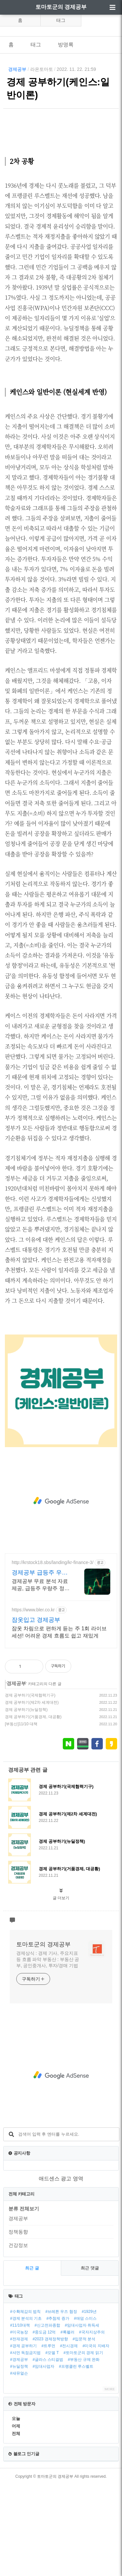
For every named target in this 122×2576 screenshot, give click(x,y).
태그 (60, 20)
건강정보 (18, 2336)
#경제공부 (19, 2451)
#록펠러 (68, 2423)
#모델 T (52, 2444)
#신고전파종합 (47, 2416)
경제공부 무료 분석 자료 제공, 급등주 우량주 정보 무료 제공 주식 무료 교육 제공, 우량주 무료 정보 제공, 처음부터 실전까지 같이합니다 (41, 1676)
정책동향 (18, 2323)
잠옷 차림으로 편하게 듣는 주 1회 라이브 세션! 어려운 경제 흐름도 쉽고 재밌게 (59, 1723)
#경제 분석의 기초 (26, 2410)
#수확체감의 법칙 (25, 2403)
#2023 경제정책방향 (50, 2430)
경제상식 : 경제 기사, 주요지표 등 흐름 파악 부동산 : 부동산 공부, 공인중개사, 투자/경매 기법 (47, 2051)
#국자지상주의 (92, 2423)
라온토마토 (41, 69)
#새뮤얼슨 (19, 2464)
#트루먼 (48, 2437)
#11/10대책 (20, 2416)
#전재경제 (19, 2430)
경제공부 (17, 69)
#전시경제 (69, 2437)
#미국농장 (19, 2423)
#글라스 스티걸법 (48, 2451)
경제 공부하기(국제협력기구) (30, 1786)
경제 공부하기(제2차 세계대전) (32, 1794)
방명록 (66, 44)
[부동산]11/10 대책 (21, 1815)
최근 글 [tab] (32, 2359)
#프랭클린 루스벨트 (76, 2458)
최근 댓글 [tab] (90, 2359)
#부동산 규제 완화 (84, 2451)
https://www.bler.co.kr (33, 1701)
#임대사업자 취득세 (82, 2416)
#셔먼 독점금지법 (25, 2444)
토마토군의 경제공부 (61, 7)
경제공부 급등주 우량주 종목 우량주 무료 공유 (41, 1664)
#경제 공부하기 (23, 2437)
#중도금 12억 (44, 2423)
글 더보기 (61, 1989)
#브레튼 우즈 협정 (61, 2403)
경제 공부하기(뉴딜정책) (26, 1801)
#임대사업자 (43, 2458)
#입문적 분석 (84, 2430)
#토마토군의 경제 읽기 (83, 2444)
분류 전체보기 (23, 2300)
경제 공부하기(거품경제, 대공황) (33, 1808)
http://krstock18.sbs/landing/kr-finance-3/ (52, 1653)
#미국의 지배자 (96, 2437)
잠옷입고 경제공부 (36, 1711)
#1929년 (89, 2403)
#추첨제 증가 (58, 2410)
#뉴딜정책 (19, 2458)
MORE (109, 2480)
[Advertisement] (61, 172)
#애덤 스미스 (85, 2410)
